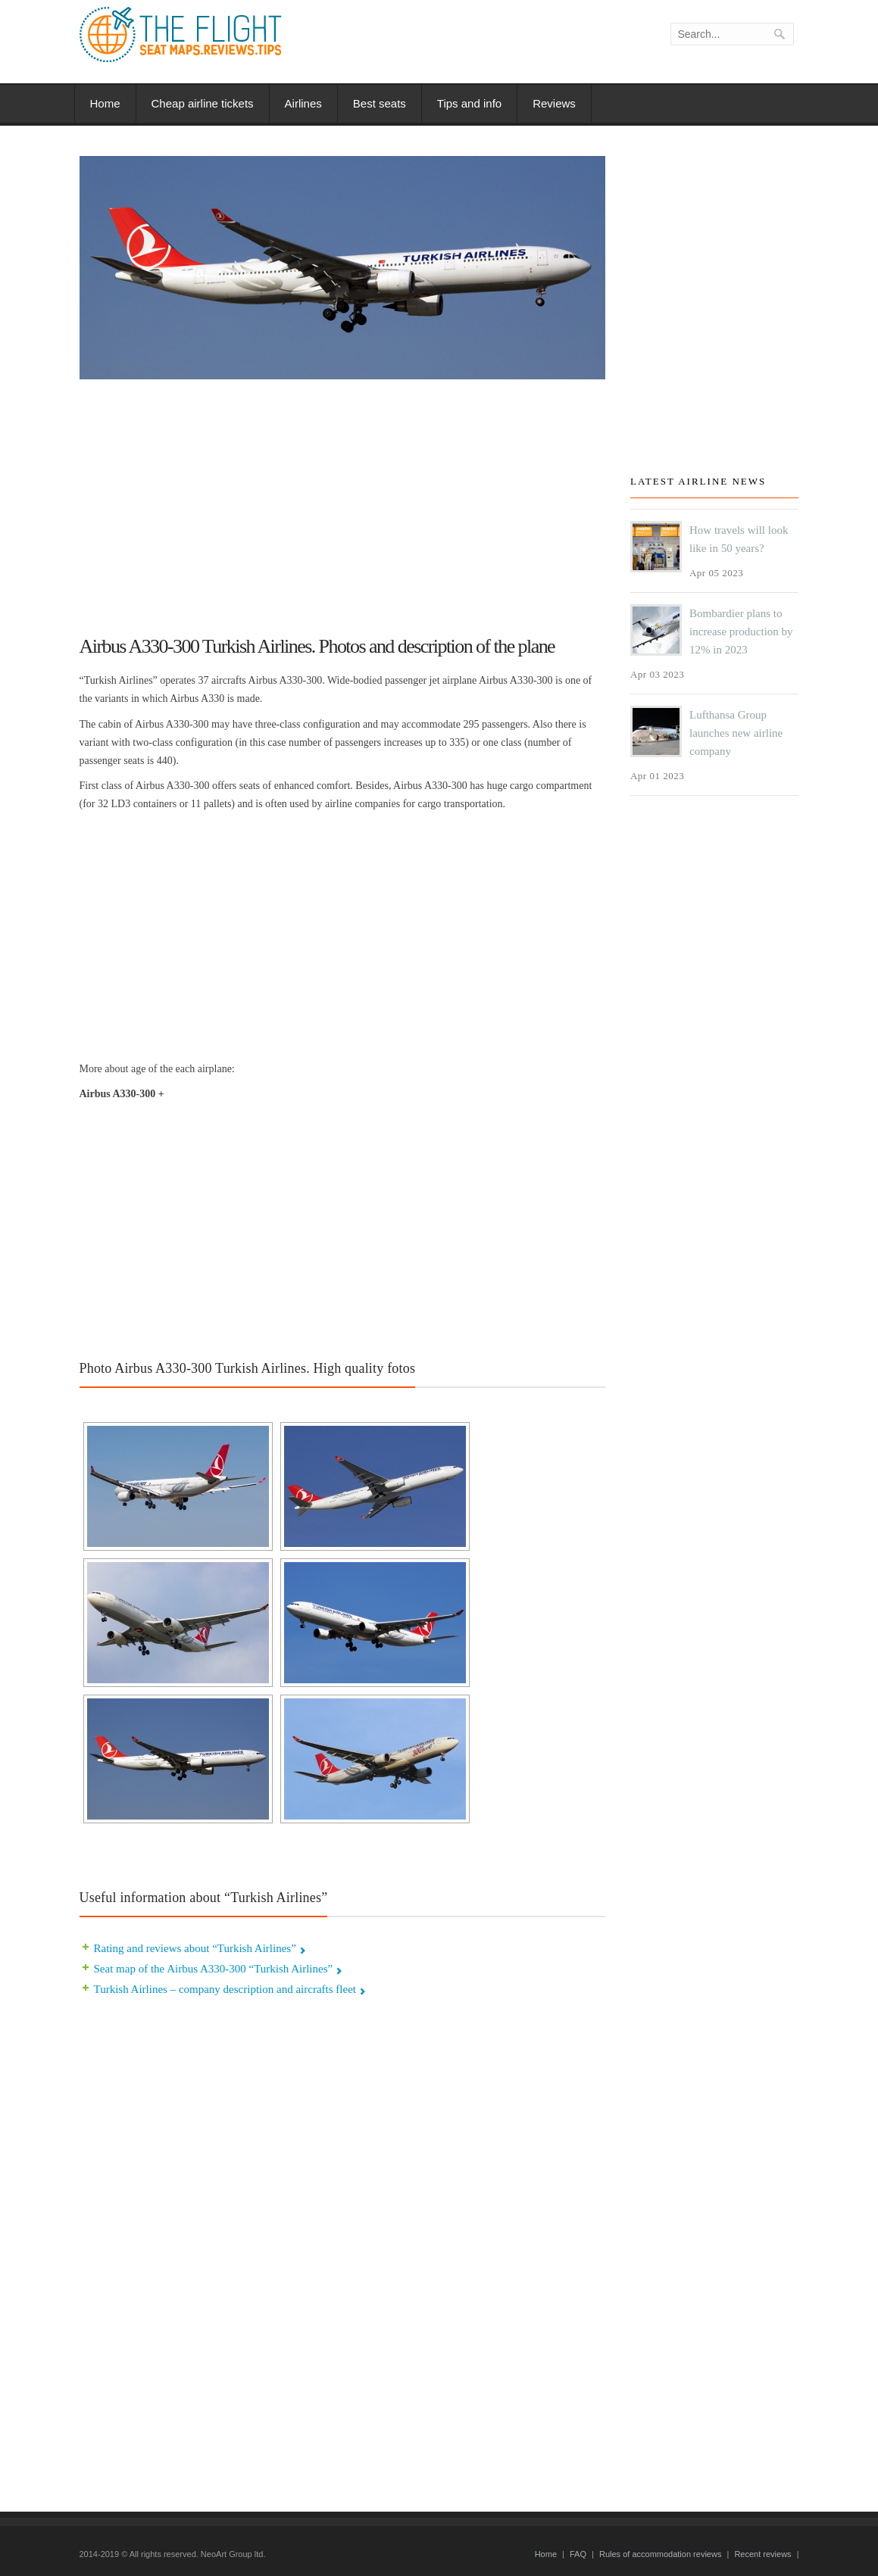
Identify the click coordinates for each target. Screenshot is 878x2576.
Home (105, 103)
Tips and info (469, 103)
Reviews (554, 103)
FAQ (578, 2554)
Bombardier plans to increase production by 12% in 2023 (741, 631)
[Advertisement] (343, 501)
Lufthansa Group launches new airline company (736, 733)
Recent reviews (762, 2554)
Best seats (379, 103)
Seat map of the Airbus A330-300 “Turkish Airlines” (213, 1969)
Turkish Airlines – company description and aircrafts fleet (225, 1989)
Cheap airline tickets (203, 103)
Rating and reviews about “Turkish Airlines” (195, 1948)
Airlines (303, 103)
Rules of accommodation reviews (660, 2554)
